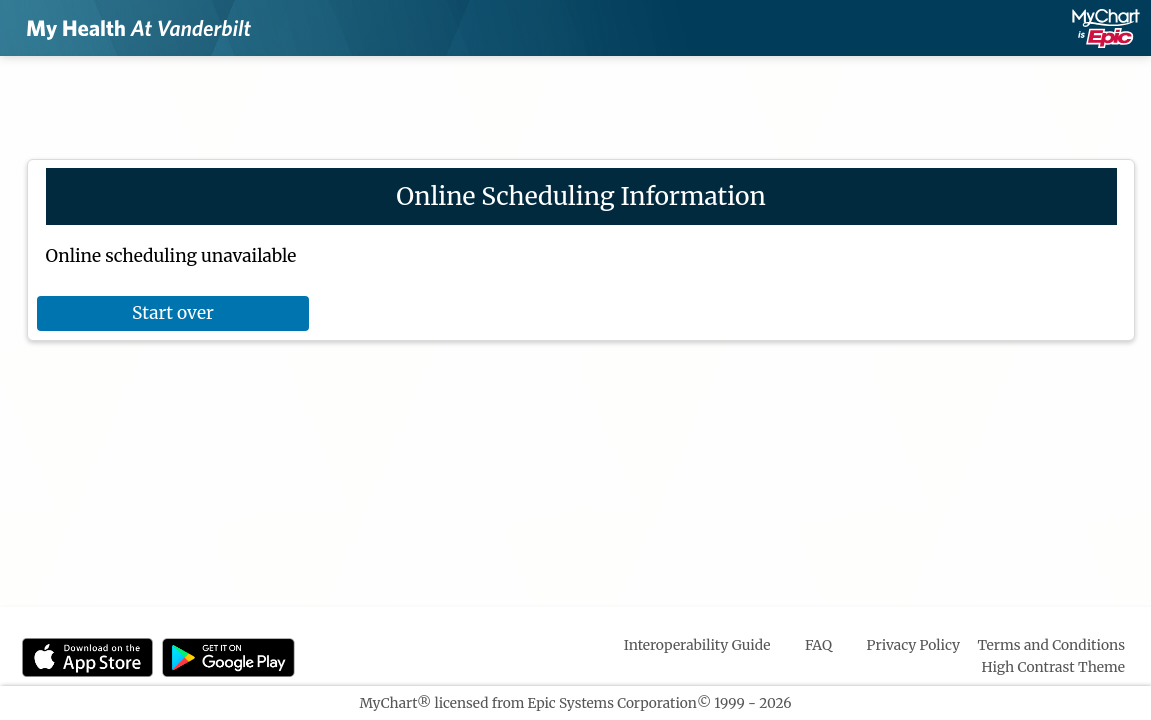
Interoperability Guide (697, 645)
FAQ (818, 645)
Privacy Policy (914, 645)
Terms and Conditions (1051, 645)
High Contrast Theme (1054, 667)
